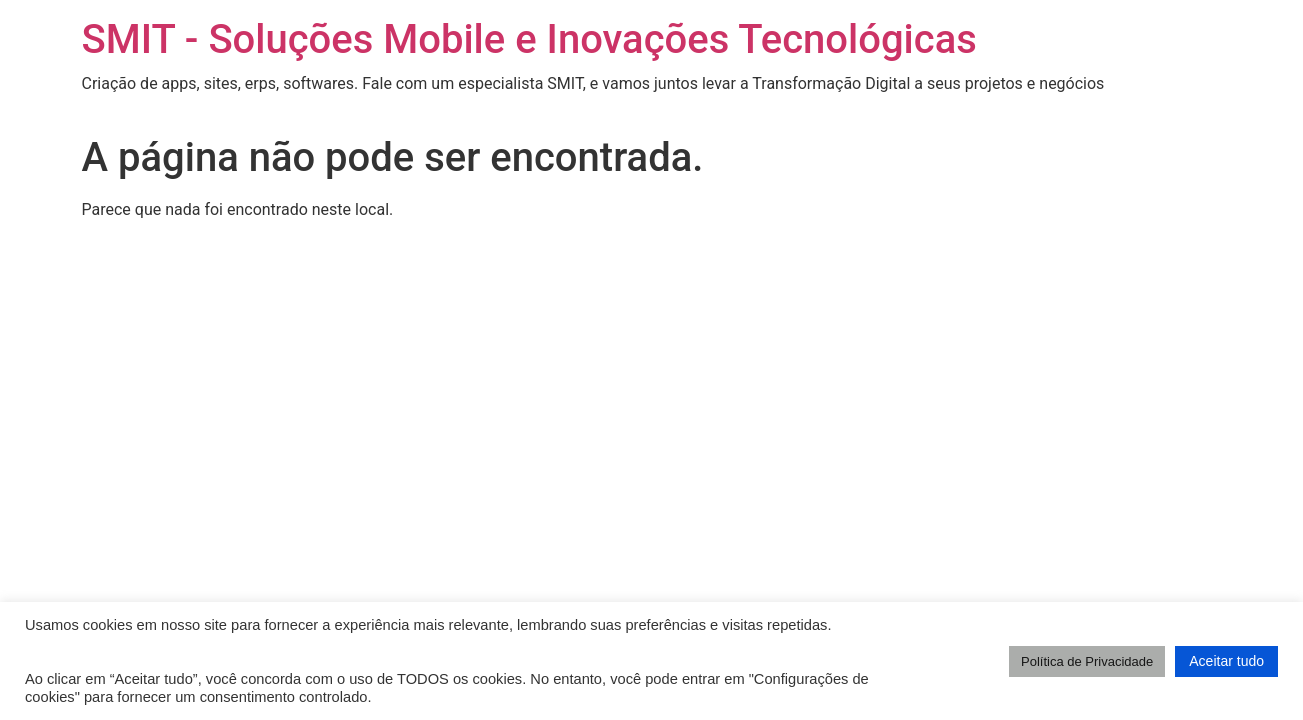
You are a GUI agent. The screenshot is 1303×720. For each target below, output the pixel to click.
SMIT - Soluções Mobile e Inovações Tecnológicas (529, 39)
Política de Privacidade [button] (1087, 661)
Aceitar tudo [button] (1226, 661)
